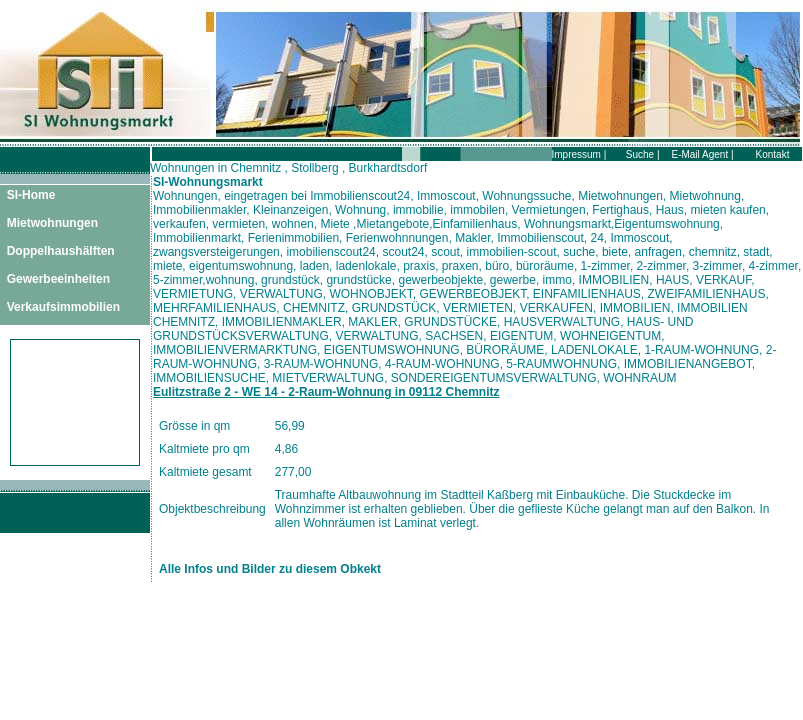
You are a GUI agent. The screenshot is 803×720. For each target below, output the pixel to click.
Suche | (643, 154)
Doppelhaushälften (61, 251)
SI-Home (31, 195)
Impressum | (579, 154)
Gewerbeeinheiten (58, 279)
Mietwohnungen (52, 223)
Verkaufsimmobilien (63, 307)
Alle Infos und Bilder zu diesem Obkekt (270, 569)
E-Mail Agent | (702, 154)
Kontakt (773, 154)
